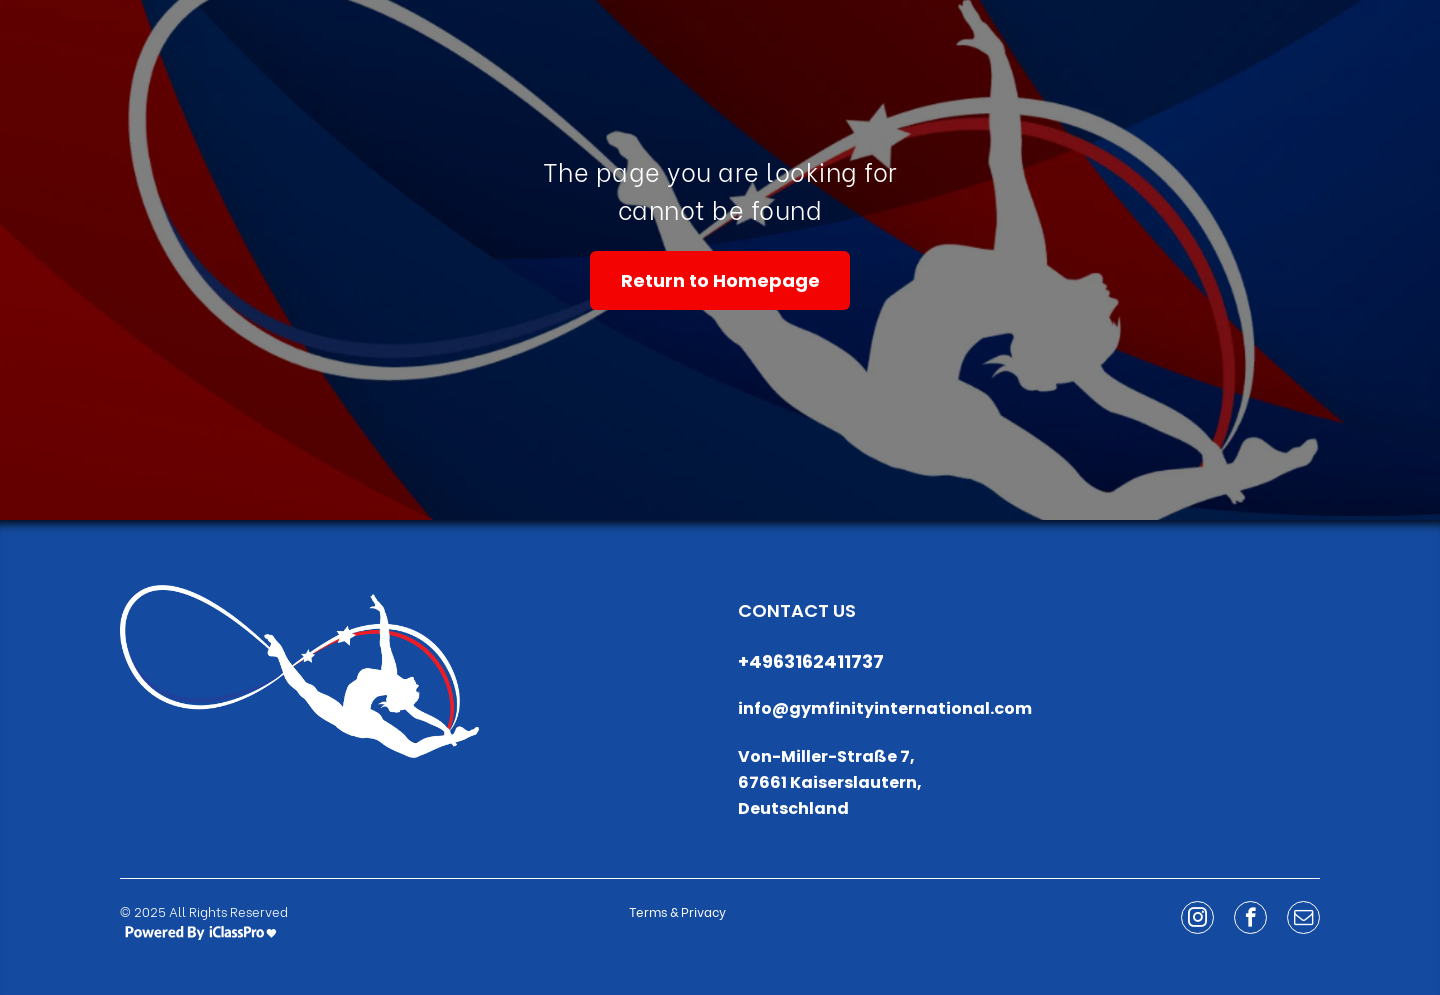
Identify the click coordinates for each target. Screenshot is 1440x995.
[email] (1303, 920)
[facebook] (1250, 920)
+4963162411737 (811, 661)
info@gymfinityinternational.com (885, 708)
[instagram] (1197, 920)
